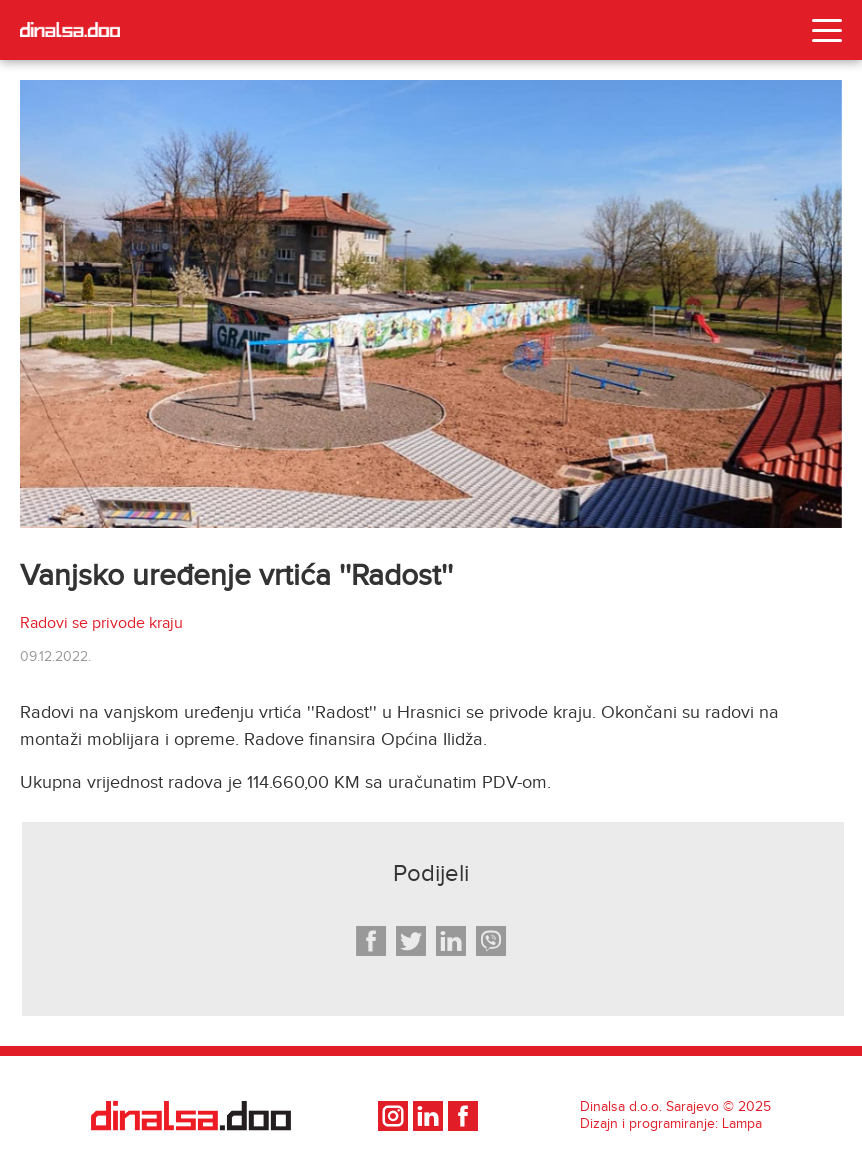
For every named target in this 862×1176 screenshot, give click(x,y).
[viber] (491, 941)
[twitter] (411, 941)
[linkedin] (451, 941)
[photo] (431, 303)
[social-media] (395, 1116)
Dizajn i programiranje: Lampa (671, 1124)
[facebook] (372, 941)
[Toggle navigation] (827, 30)
